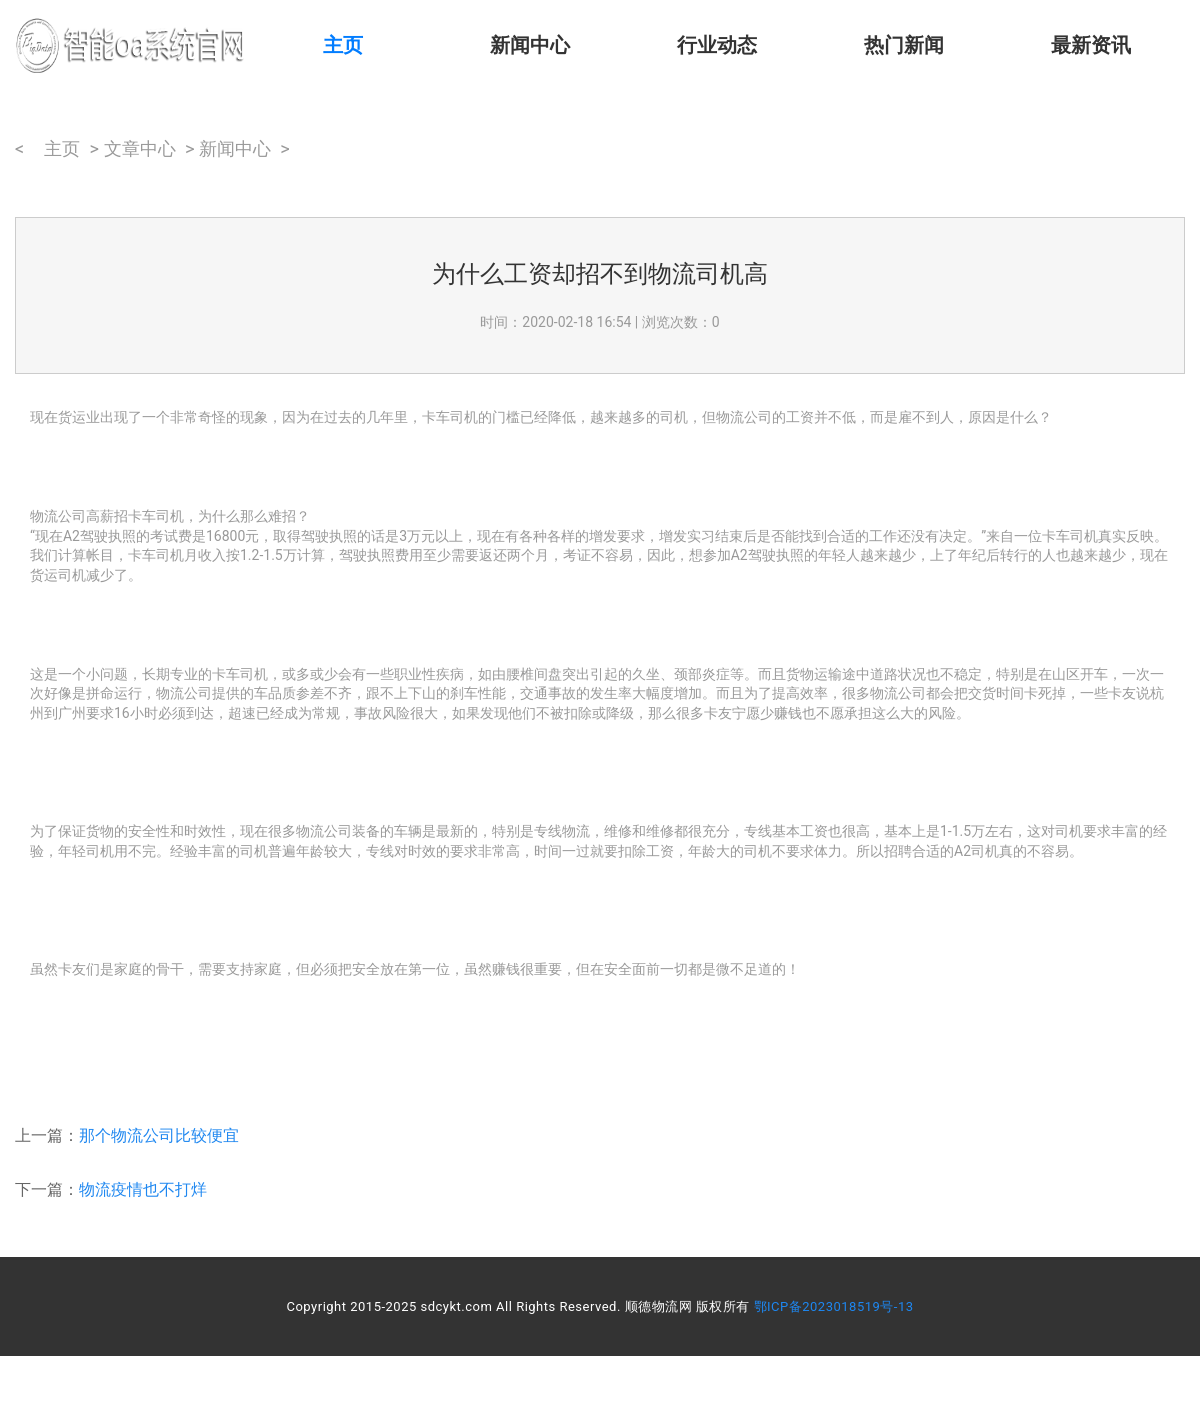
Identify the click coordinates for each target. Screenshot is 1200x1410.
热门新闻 (904, 45)
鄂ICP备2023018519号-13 (834, 1306)
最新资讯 (1091, 45)
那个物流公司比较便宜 (159, 1135)
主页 (343, 45)
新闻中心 (530, 45)
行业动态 (717, 45)
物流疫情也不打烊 (143, 1189)
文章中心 (140, 148)
